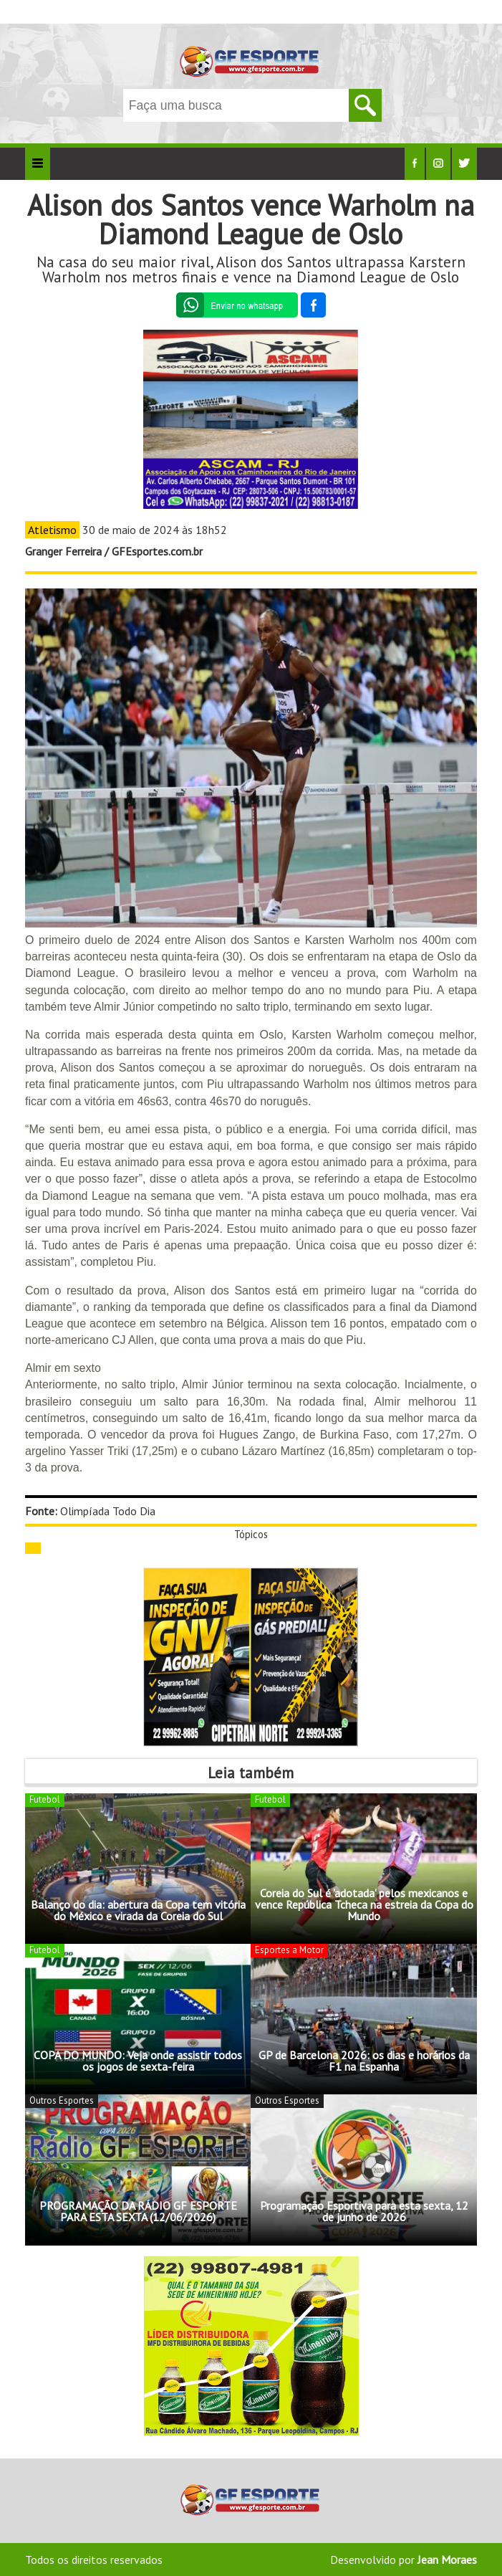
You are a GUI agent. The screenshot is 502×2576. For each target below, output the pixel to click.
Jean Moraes (447, 2559)
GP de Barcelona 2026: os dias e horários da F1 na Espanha (364, 2061)
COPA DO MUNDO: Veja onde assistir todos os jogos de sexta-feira (138, 2061)
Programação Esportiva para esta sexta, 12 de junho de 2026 (364, 2211)
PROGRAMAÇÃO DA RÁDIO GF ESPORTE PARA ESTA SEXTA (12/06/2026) (138, 2211)
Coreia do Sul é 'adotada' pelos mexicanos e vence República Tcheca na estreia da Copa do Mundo (364, 1904)
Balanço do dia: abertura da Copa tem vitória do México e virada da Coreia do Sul (138, 1910)
